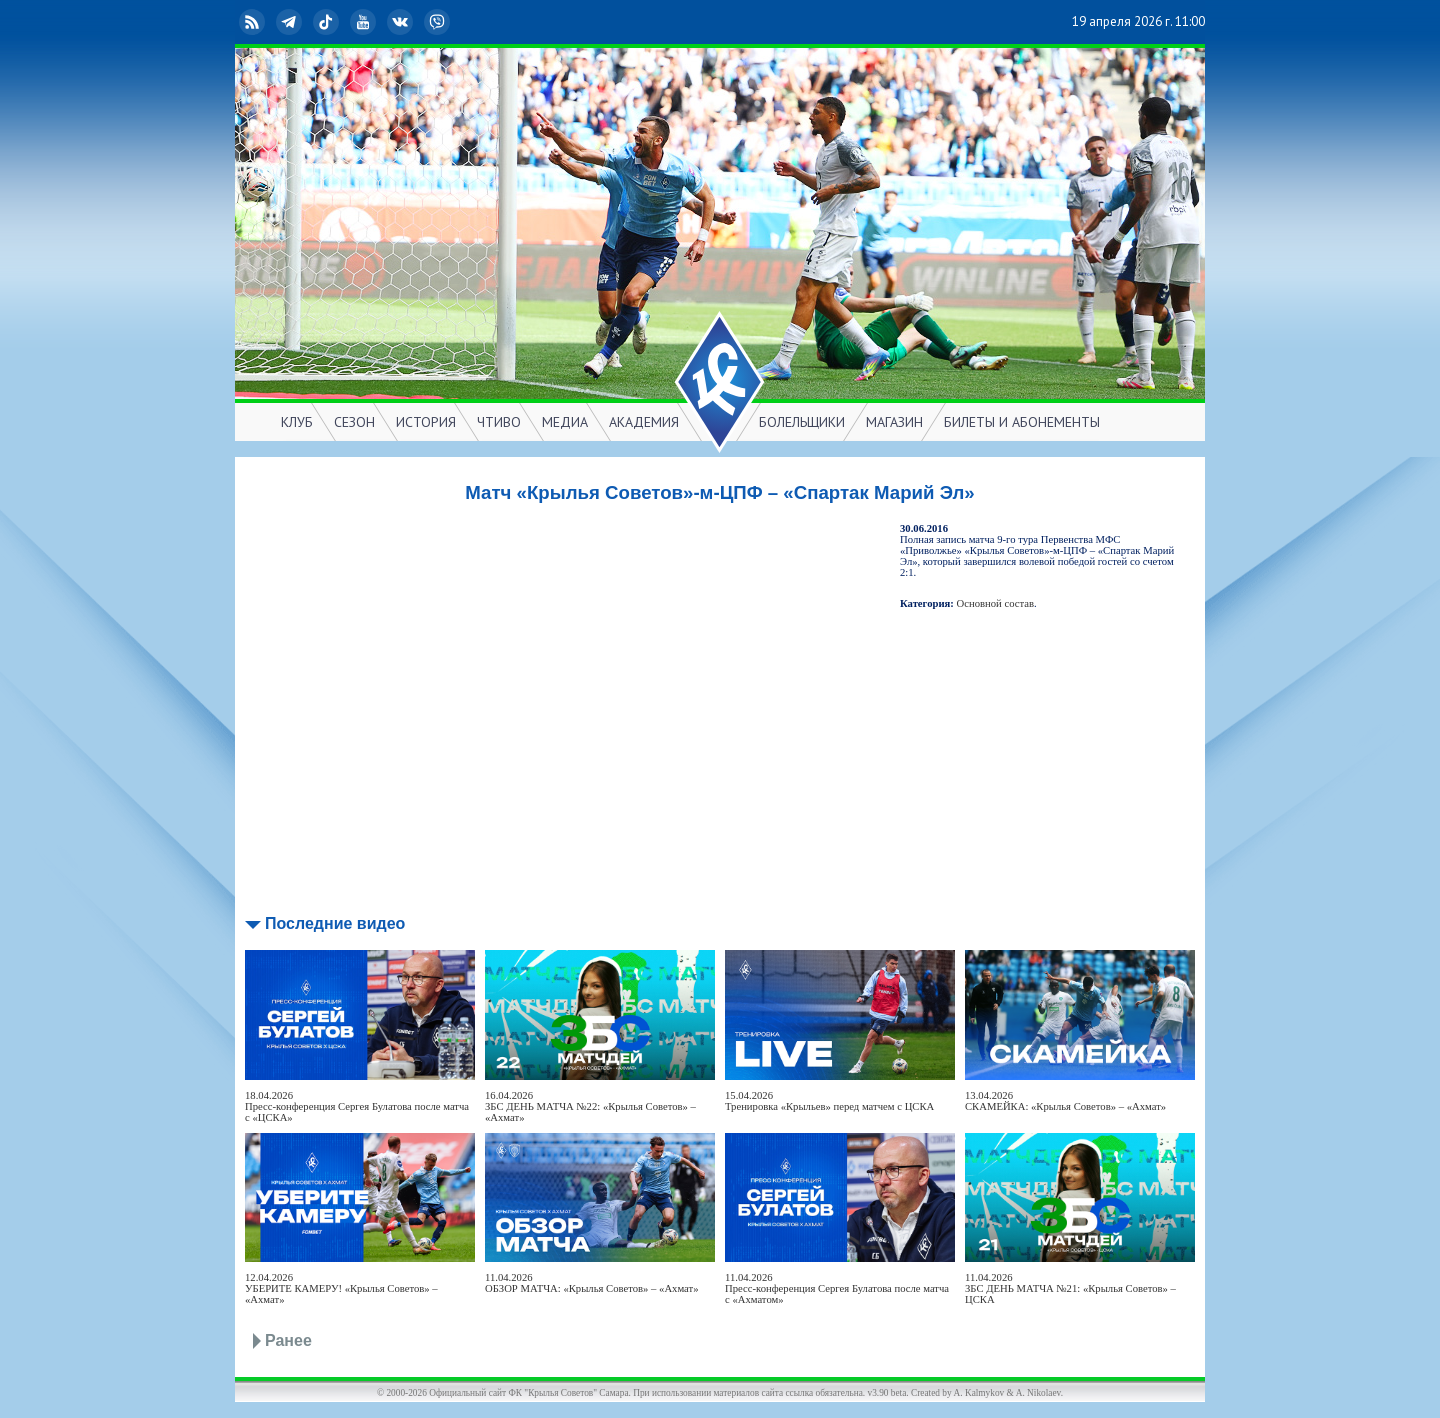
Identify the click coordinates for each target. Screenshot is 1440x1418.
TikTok (328, 22)
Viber (439, 22)
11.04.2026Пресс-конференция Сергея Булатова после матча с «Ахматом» (837, 1288)
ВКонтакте (402, 22)
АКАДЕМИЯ (644, 422)
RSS (254, 22)
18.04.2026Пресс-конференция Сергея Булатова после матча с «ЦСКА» (357, 1106)
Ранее (288, 1340)
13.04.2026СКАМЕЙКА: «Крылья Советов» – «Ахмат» (1065, 1101)
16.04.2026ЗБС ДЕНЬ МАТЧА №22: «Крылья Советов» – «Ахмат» (590, 1106)
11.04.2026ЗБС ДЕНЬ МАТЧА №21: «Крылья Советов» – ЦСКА (1070, 1288)
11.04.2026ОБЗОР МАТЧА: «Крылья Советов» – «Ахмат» (592, 1283)
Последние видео (335, 923)
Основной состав (996, 603)
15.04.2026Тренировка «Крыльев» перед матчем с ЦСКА (829, 1101)
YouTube (365, 22)
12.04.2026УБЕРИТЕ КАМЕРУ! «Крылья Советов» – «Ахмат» (341, 1288)
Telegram (291, 22)
